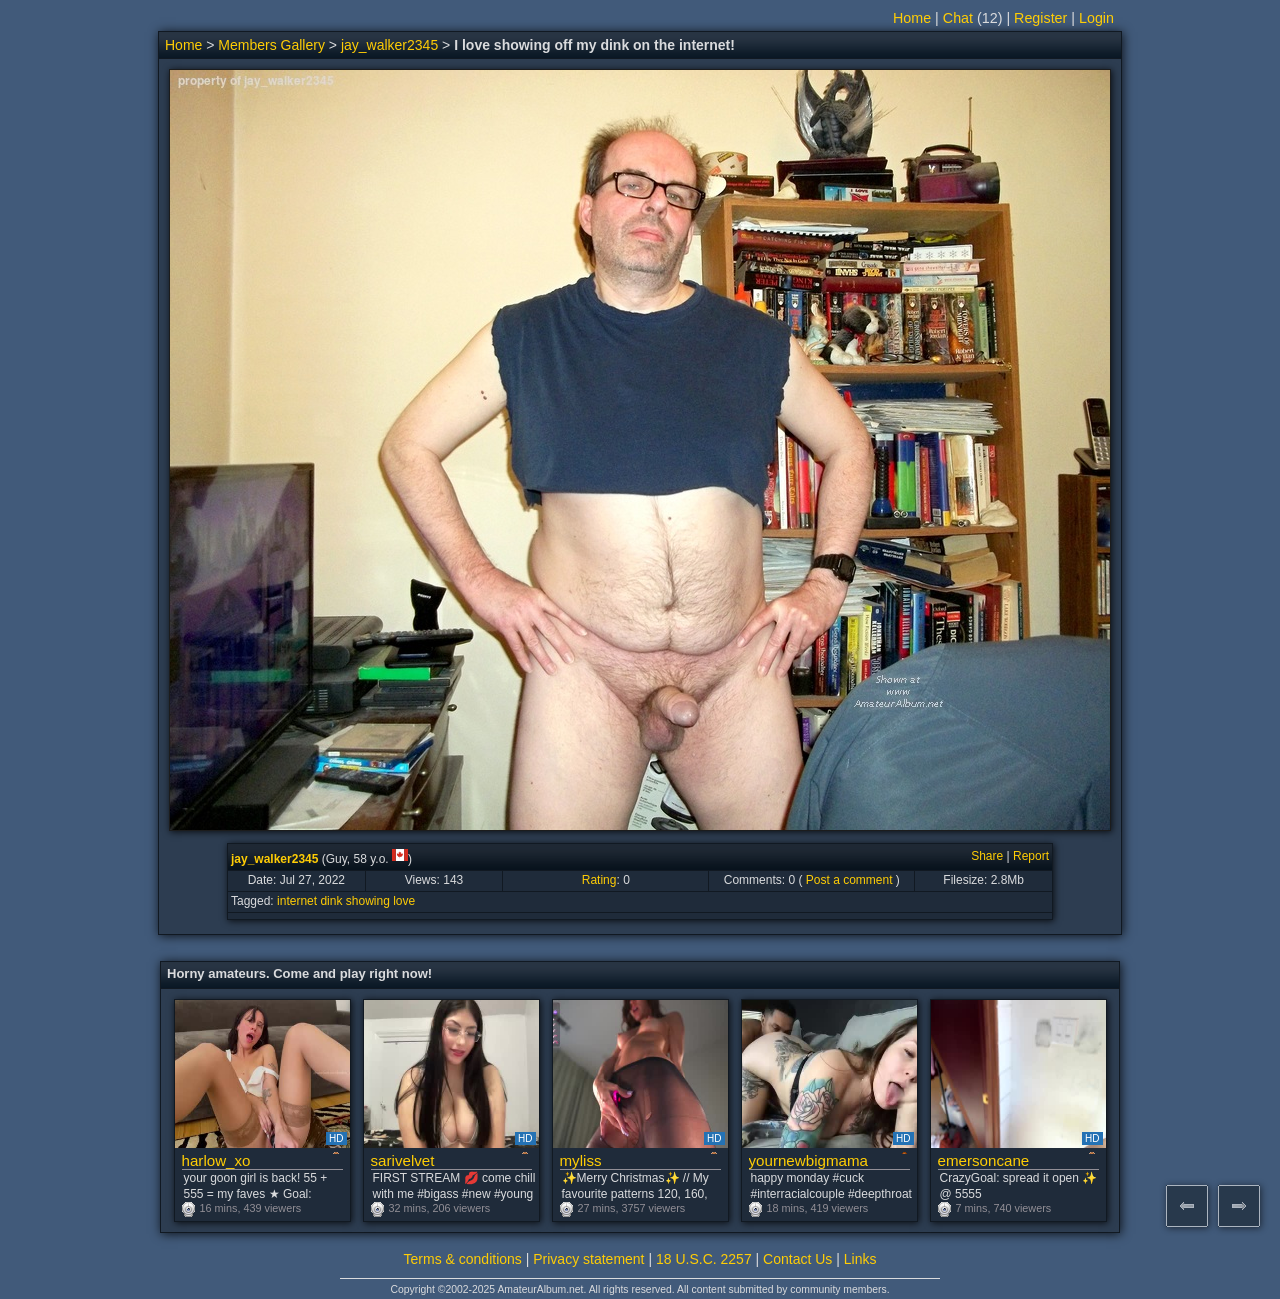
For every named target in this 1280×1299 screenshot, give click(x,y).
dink (331, 901)
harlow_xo (216, 1160)
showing (368, 901)
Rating (599, 880)
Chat (958, 18)
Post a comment (849, 880)
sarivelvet (403, 1160)
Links (860, 1259)
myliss (581, 1160)
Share (987, 856)
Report (1031, 856)
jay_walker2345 (389, 45)
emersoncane (984, 1160)
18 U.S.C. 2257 (704, 1259)
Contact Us (797, 1259)
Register (1040, 18)
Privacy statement (588, 1259)
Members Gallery (271, 45)
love (404, 901)
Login (1096, 18)
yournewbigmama (809, 1160)
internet (297, 901)
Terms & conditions (463, 1259)
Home (912, 18)
